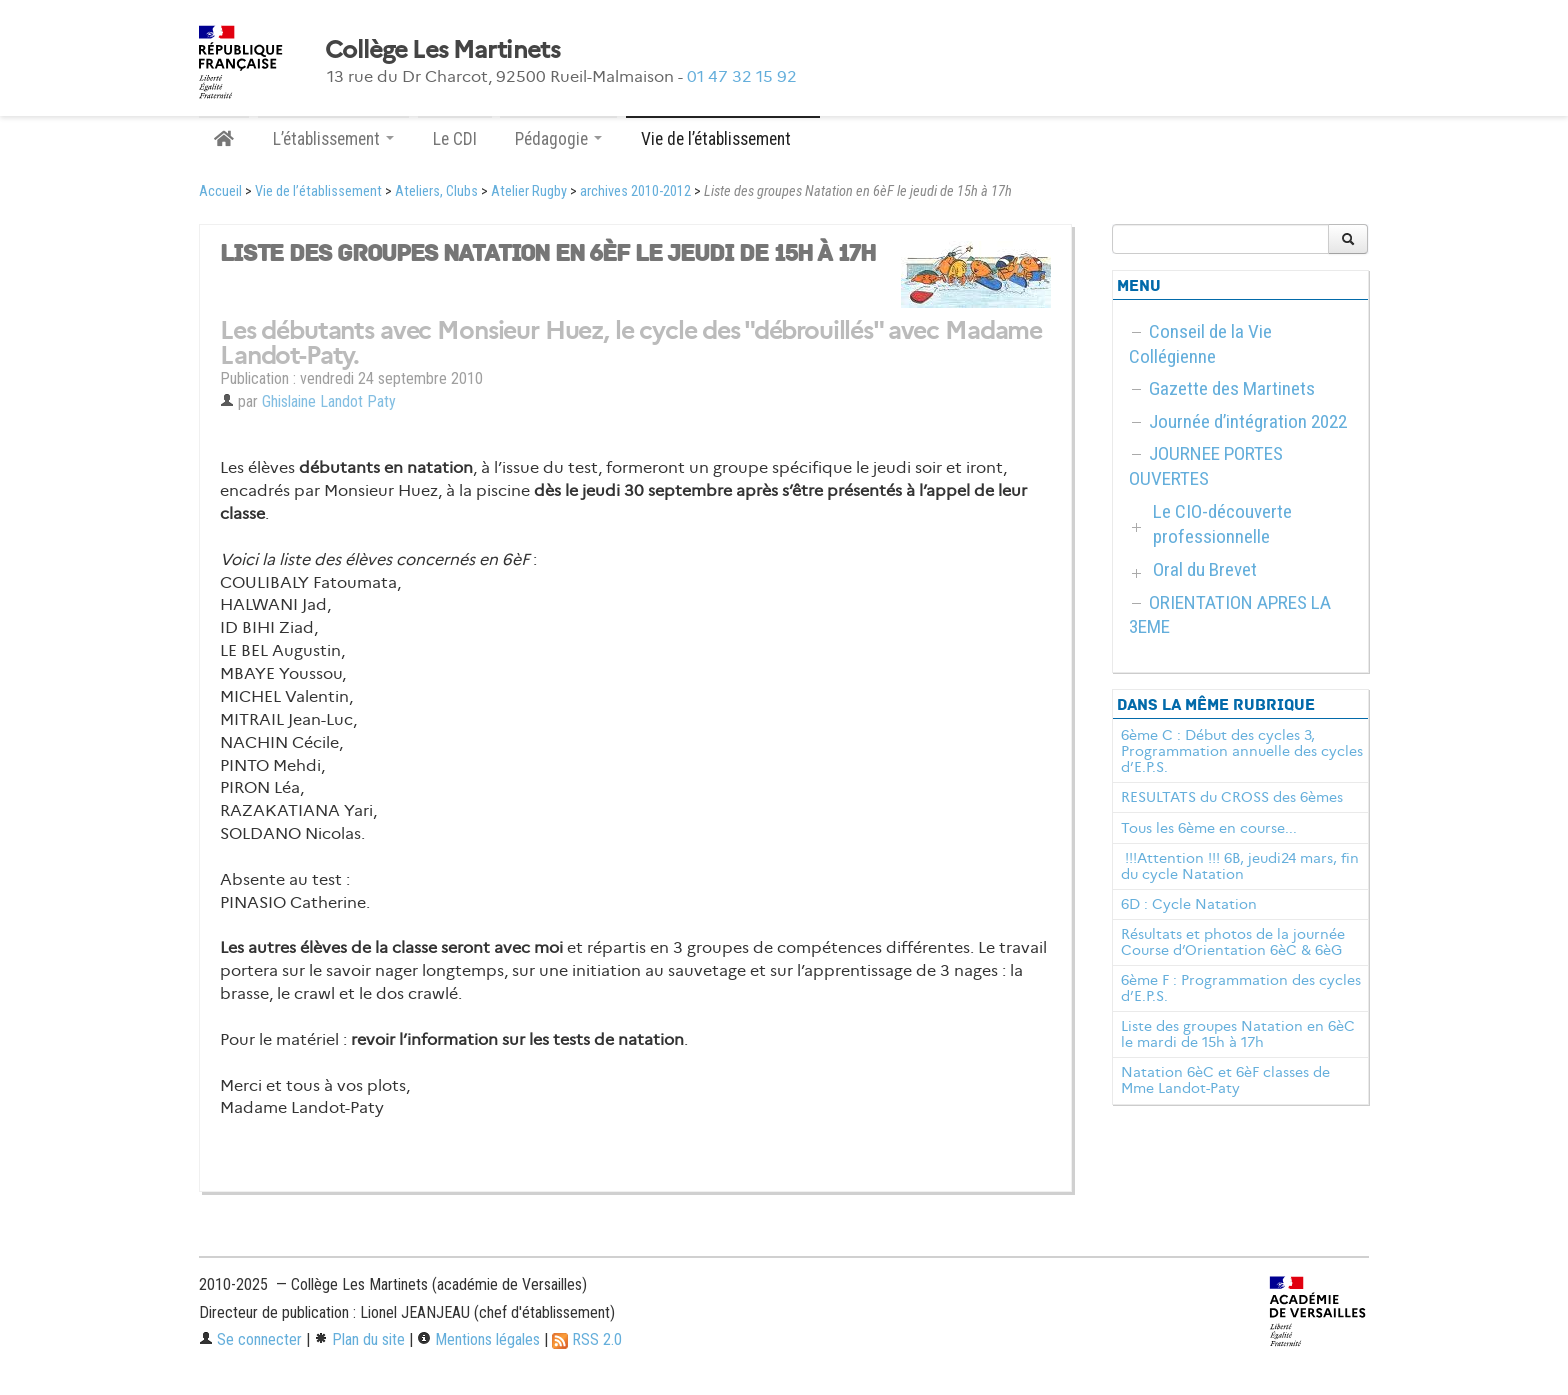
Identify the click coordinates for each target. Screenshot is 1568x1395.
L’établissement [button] (333, 139)
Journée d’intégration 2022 (1248, 421)
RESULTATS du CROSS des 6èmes (1232, 797)
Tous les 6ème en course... (1209, 828)
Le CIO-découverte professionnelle (1222, 524)
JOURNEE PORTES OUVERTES (1206, 466)
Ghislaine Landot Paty (329, 401)
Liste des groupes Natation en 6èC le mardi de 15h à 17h (1238, 1034)
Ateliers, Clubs (436, 191)
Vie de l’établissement (318, 191)
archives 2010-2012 (635, 191)
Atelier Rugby (529, 191)
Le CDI (455, 139)
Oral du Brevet (1205, 569)
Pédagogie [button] (558, 139)
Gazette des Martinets (1232, 388)
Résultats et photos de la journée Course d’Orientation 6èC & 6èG (1233, 942)
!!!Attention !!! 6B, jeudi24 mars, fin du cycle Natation (1240, 866)
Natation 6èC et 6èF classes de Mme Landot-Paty (1225, 1080)
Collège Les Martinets (442, 50)
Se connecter (250, 1339)
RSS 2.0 (587, 1339)
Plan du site (359, 1339)
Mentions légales (478, 1339)
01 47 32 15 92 (742, 76)
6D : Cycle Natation (1189, 904)
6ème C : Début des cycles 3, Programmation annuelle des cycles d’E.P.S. (1242, 751)
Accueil (220, 191)
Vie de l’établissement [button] (723, 139)
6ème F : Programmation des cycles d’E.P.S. (1241, 988)
